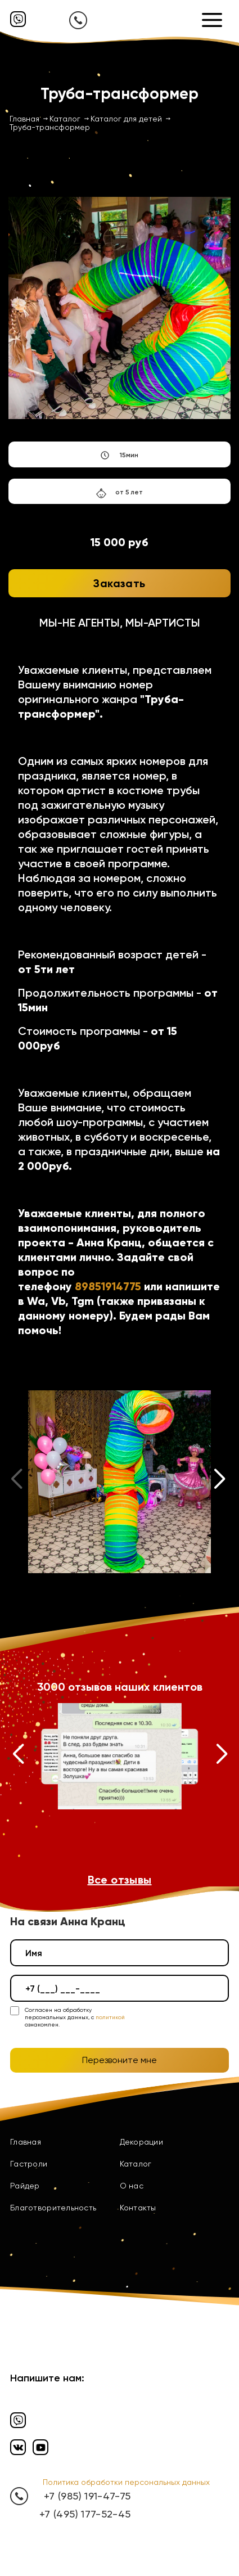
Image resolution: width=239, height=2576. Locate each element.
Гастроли (28, 2163)
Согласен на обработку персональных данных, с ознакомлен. (75, 2017)
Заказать (119, 583)
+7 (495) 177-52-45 (84, 2514)
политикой (110, 2017)
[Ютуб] (40, 2447)
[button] (220, 1481)
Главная (25, 2141)
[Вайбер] (18, 19)
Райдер (25, 2185)
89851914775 (108, 1286)
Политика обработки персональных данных (126, 2482)
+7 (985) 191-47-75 (87, 2496)
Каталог (136, 2163)
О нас (131, 2185)
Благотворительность (53, 2207)
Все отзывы (120, 1879)
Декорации (142, 2141)
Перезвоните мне (119, 2060)
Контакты (138, 2207)
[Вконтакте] (18, 2447)
